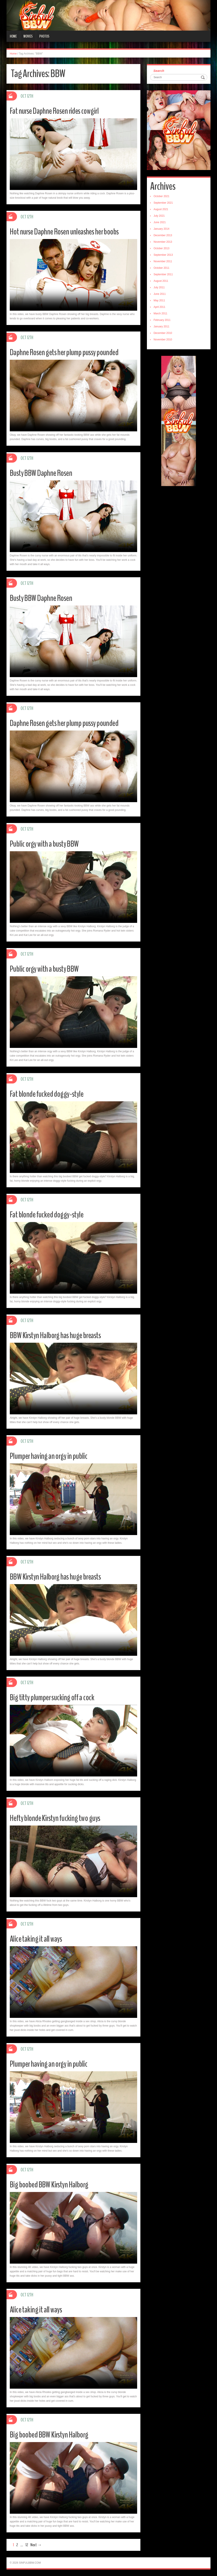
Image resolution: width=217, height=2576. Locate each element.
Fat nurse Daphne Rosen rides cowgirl (61, 110)
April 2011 (159, 306)
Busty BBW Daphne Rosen (45, 472)
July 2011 (159, 287)
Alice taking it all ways (39, 1938)
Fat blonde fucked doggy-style (52, 1093)
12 (26, 2545)
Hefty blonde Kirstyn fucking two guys (61, 1817)
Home (13, 36)
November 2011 (163, 261)
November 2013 (163, 241)
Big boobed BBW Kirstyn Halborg (55, 2184)
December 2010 (163, 333)
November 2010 (163, 339)
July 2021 (159, 215)
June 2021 (160, 222)
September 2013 (163, 254)
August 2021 (161, 209)
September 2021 (163, 202)
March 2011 (160, 313)
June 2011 (160, 293)
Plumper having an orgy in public (53, 1455)
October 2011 (161, 267)
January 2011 (161, 326)
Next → (36, 2545)
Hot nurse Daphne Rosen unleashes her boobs (72, 231)
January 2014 (161, 228)
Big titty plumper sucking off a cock (57, 1697)
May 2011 (159, 300)
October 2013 (161, 248)
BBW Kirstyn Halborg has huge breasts (62, 1335)
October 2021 (161, 196)
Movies (28, 36)
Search (158, 71)
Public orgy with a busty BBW (49, 843)
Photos (44, 36)
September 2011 (163, 274)
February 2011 (162, 320)
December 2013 (163, 235)
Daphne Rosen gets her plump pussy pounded (72, 352)
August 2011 (161, 280)
